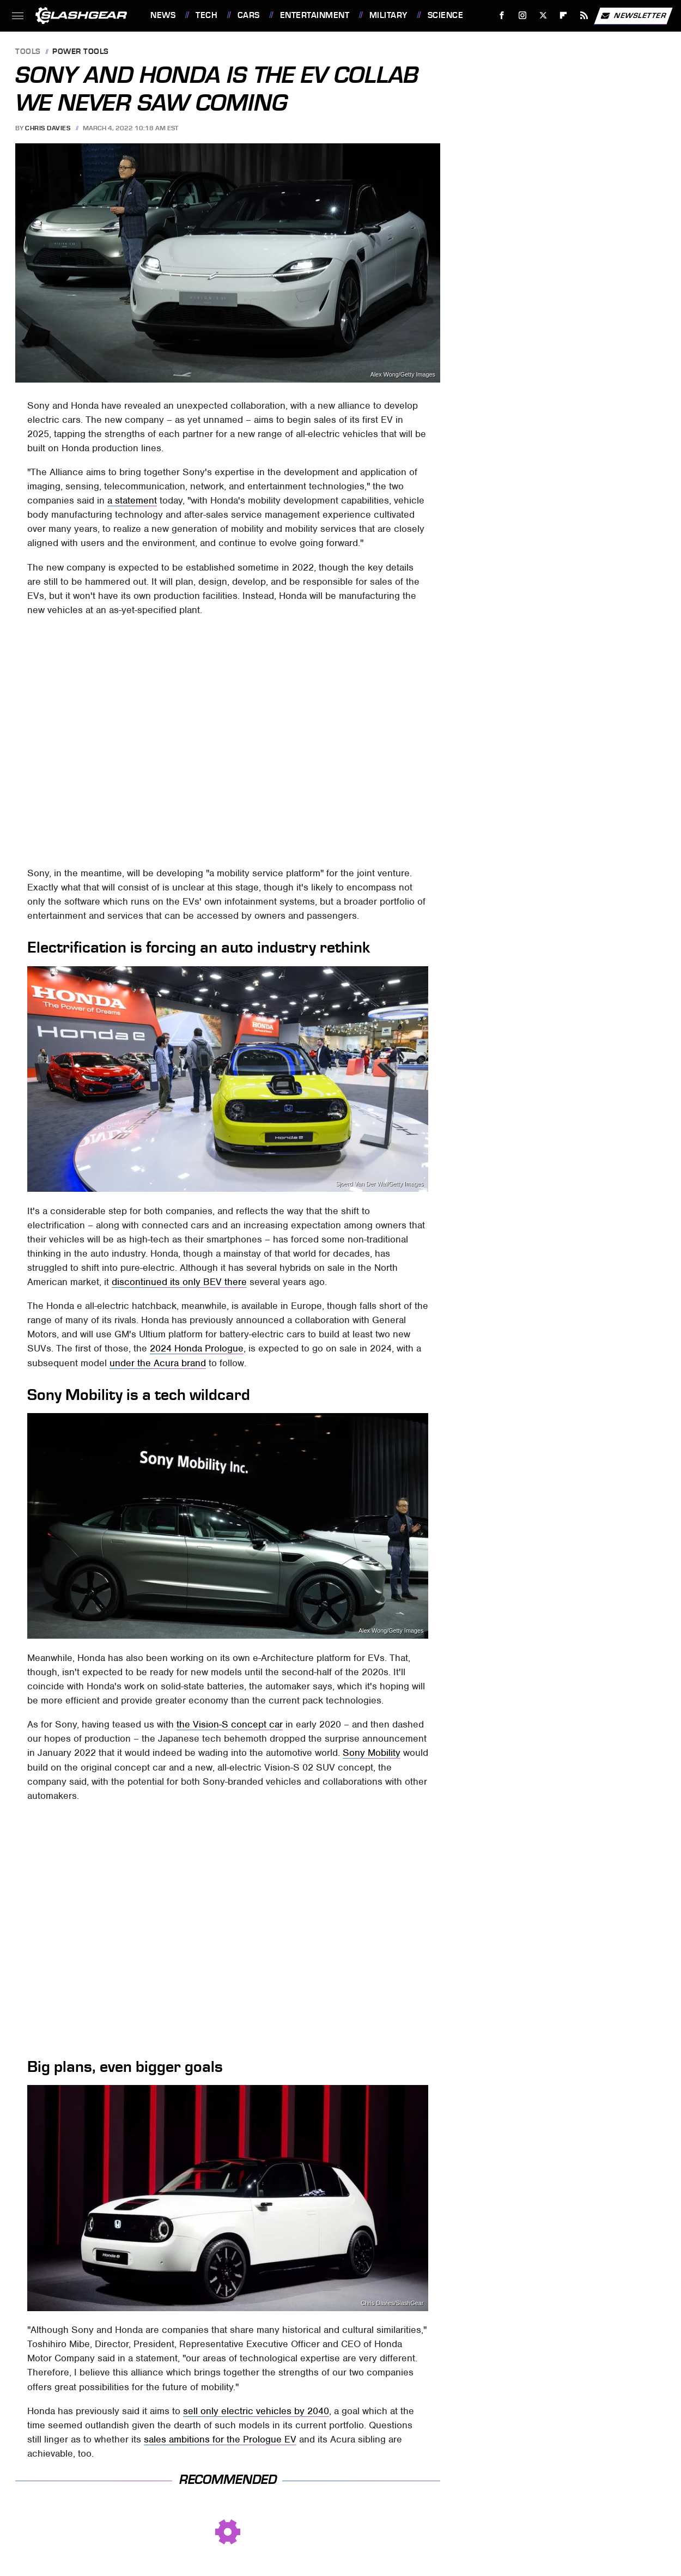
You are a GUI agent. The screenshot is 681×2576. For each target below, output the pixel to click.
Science (446, 15)
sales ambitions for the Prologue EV (220, 2439)
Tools (28, 52)
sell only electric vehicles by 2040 (256, 2411)
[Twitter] (543, 15)
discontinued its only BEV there (179, 1282)
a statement (132, 500)
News (162, 15)
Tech (206, 15)
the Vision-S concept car (230, 1724)
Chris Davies (47, 128)
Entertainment (315, 15)
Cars (249, 15)
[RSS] (584, 15)
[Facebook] (502, 15)
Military (388, 15)
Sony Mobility (371, 1753)
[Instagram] (523, 15)
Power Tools (80, 52)
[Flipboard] (563, 15)
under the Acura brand (158, 1363)
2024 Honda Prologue (197, 1348)
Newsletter (633, 16)
